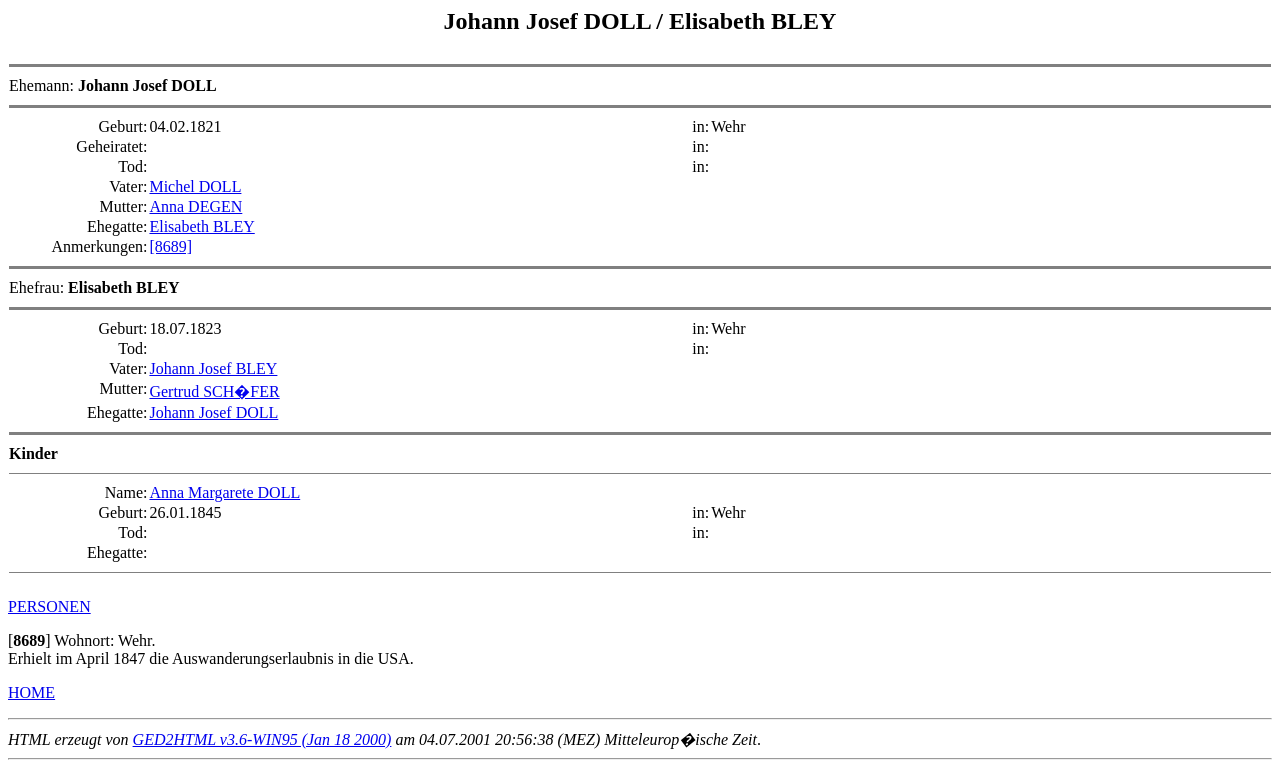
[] (29, 640)
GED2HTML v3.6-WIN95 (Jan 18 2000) (262, 739)
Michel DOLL (195, 186)
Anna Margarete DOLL (224, 492)
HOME (31, 692)
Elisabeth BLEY (752, 21)
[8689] (170, 246)
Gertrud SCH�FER (214, 391)
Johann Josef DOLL (550, 21)
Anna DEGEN (195, 206)
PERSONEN (49, 606)
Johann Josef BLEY (213, 368)
